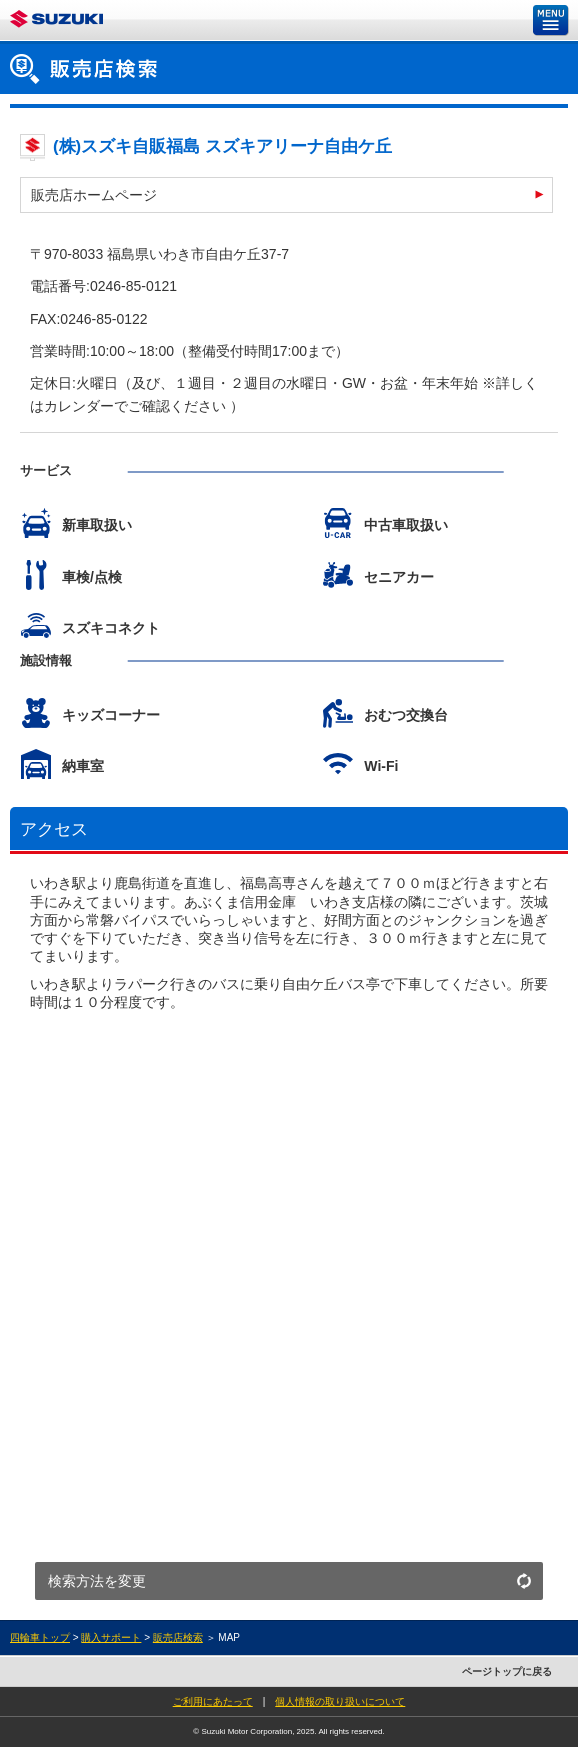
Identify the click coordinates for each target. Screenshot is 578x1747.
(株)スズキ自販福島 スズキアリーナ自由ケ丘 (222, 146)
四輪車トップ (40, 1637)
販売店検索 (178, 1637)
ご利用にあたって (213, 1701)
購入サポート (111, 1637)
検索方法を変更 (97, 1581)
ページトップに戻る (507, 1671)
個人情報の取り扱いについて (340, 1701)
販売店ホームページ (94, 195)
